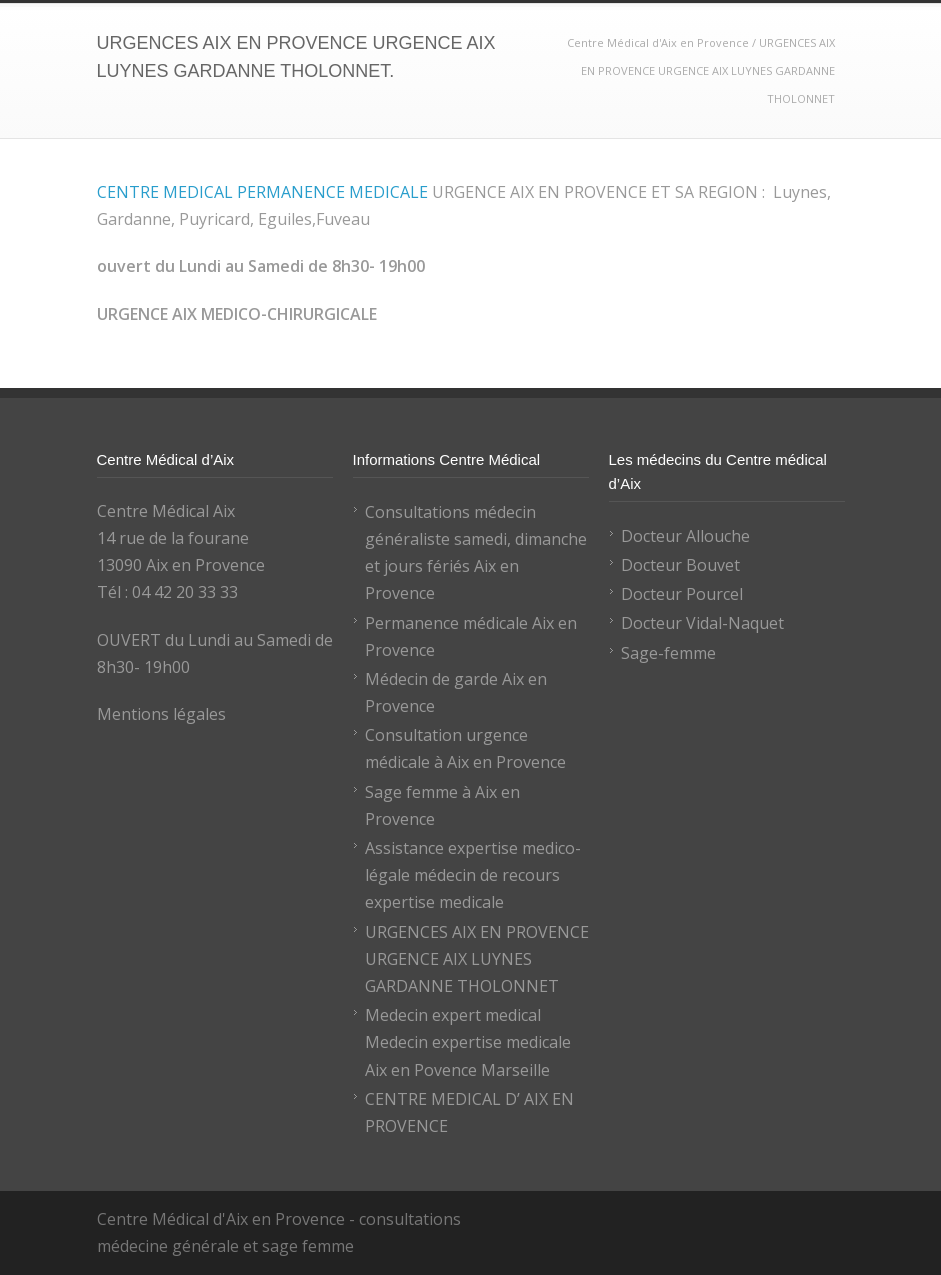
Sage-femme (668, 653)
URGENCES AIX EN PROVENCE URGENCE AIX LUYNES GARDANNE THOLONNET (477, 959)
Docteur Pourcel (682, 594)
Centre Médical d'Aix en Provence (659, 42)
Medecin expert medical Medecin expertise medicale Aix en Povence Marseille (468, 1042)
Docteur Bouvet (680, 565)
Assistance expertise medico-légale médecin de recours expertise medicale (473, 875)
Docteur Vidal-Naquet (702, 623)
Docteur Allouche (685, 536)
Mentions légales (161, 714)
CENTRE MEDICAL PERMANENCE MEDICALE (262, 192)
